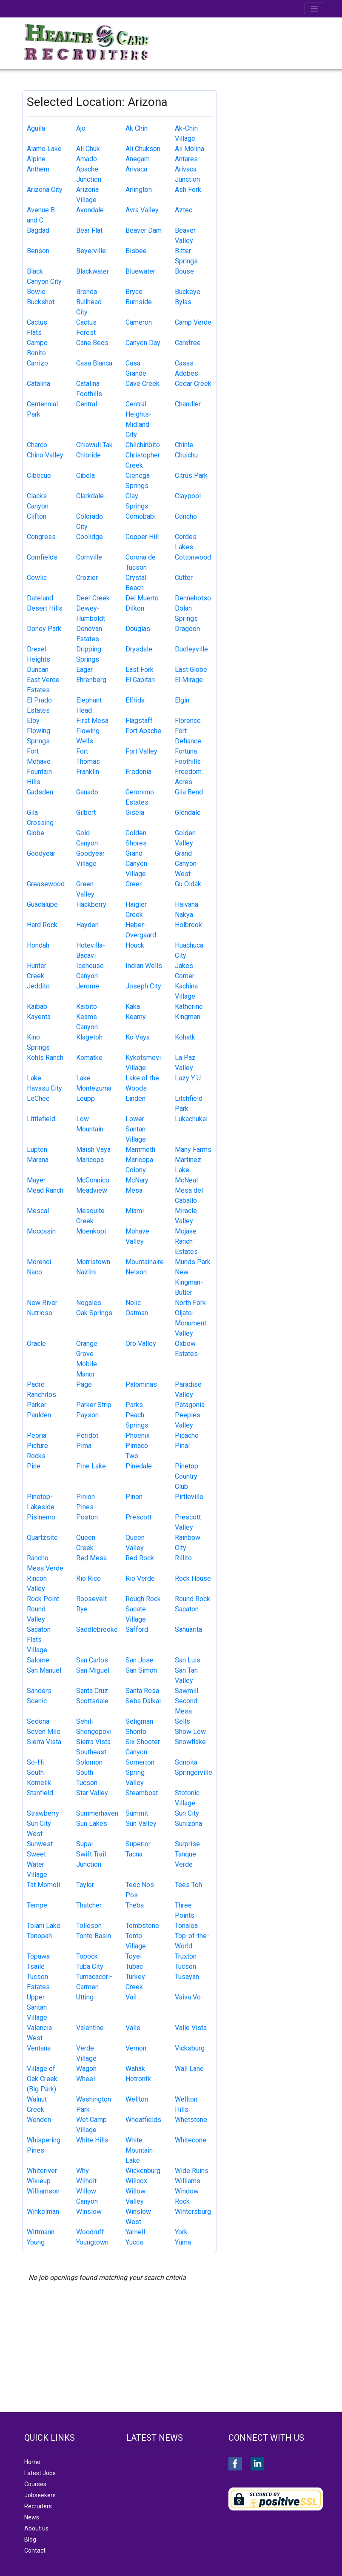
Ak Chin (136, 128)
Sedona (38, 1721)
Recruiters (38, 2506)
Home (32, 2462)
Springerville (193, 1772)
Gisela (134, 812)
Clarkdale (90, 496)
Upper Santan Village (37, 2007)
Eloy (33, 721)
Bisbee (136, 251)
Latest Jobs (40, 2473)
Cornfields (42, 557)
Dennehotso (193, 598)
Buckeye (187, 292)
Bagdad (38, 230)
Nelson (136, 1272)
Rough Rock (143, 1599)
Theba (134, 1905)
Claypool (188, 496)
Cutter (184, 578)
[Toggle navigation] (314, 8)
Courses (35, 2484)
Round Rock (192, 1599)
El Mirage (189, 680)
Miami (134, 1211)
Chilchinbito (142, 445)
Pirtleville (189, 1497)
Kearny (135, 1017)
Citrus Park (191, 475)
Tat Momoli (43, 1885)
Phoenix (137, 1435)
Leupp (85, 1098)
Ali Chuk (88, 149)
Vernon (135, 2048)
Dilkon (134, 608)
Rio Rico (88, 1578)
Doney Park (44, 629)
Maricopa (90, 1160)
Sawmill (186, 1691)
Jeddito (38, 986)
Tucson (185, 1966)
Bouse (184, 271)
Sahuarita (188, 1629)
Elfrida (135, 700)
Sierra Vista (44, 1742)
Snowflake (190, 1742)
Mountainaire (144, 1262)
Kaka (132, 1006)
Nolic (133, 1303)
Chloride (88, 455)
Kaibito (86, 1006)
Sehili (84, 1721)
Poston (87, 1517)
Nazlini (86, 1272)
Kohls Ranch (45, 1058)
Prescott (138, 1517)
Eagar (84, 669)
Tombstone (142, 1926)
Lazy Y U (188, 1078)
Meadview (91, 1190)
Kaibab (37, 1006)
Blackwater (92, 271)
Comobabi (140, 516)
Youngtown (92, 2242)
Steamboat (141, 1793)
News (31, 2517)
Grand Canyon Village (136, 863)
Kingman (187, 1017)
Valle (132, 2028)
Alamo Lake (44, 149)
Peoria (36, 1435)
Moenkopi (91, 1231)
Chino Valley (45, 455)
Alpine (36, 159)
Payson (87, 1415)
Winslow (89, 2212)
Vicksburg (190, 2048)
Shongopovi (93, 1732)
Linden (135, 1098)
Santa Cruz (92, 1691)
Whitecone (190, 2140)
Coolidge (89, 537)
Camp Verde (193, 322)
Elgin (182, 700)
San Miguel (92, 1670)
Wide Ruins (191, 2171)
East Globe (191, 669)
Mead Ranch (45, 1190)
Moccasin (41, 1231)
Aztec (183, 210)
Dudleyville (191, 649)
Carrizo (37, 363)
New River (42, 1303)
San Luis (187, 1660)
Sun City (187, 1813)
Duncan (37, 669)
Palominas (141, 1384)
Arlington (138, 190)
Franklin (87, 772)
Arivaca (136, 169)
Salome (38, 1660)
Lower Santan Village (135, 1129)
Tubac (134, 1966)
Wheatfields (143, 2120)
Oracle (36, 1343)
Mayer (36, 1180)
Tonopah (39, 1936)
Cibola (85, 475)
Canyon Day (142, 343)
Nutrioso (39, 1313)
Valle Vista (191, 2028)
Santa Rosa (142, 1691)
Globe (35, 833)
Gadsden (40, 792)
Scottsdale (92, 1701)
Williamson (43, 2191)
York (181, 2232)
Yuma (183, 2242)
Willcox (136, 2181)
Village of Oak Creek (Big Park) (42, 2079)
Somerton (139, 1762)
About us (36, 2528)
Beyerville (91, 251)
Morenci (39, 1262)
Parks (134, 1405)
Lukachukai (191, 1119)
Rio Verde (140, 1578)
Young (36, 2242)
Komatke (89, 1058)
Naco (34, 1272)
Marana (37, 1160)
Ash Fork (188, 190)
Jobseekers (40, 2495)
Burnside (138, 302)
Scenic (37, 1701)
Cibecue (39, 475)
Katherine (189, 1006)
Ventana (39, 2048)
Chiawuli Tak (94, 445)
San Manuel (44, 1670)
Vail (131, 1997)
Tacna (133, 1854)
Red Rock (139, 1558)
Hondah (38, 945)
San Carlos (92, 1660)
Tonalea (186, 1926)
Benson (38, 251)
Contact (35, 2550)
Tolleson (89, 1926)
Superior (138, 1844)
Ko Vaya (137, 1037)
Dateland (40, 598)
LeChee (38, 1098)
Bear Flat (89, 230)
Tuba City (89, 1966)
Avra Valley (142, 210)
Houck (134, 945)
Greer (133, 884)
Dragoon (187, 629)
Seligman (139, 1721)
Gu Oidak (188, 884)
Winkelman (43, 2212)
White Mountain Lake (139, 2150)
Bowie (36, 292)
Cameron (138, 322)
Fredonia (138, 772)
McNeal (186, 1180)
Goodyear (41, 853)
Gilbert (86, 812)
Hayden (87, 925)
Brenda (86, 292)
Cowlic (37, 578)
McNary (136, 1180)
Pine (33, 1466)
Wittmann (40, 2232)
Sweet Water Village (37, 1864)
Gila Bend (189, 792)
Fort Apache (143, 731)
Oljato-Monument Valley (190, 1323)
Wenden (39, 2120)
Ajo (81, 128)
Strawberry (43, 1813)
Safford (136, 1629)
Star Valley (92, 1793)
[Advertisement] (274, 132)
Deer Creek (93, 598)
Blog (30, 2539)
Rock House (193, 1578)
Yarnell (135, 2232)
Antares (186, 159)
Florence (188, 721)
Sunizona (188, 1823)
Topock (87, 1956)
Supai (84, 1844)
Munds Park (193, 1262)
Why (82, 2171)
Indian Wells (143, 966)
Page (84, 1384)
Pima (83, 1446)
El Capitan (140, 680)
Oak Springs (94, 1313)
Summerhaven (97, 1813)
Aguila (36, 128)
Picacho (187, 1435)
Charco (37, 445)
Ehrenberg (91, 680)
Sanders (39, 1691)
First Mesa (92, 721)
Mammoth (140, 1149)
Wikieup (39, 2181)
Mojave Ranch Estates (186, 1241)
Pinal (182, 1446)
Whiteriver (42, 2171)
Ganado (87, 792)
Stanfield (40, 1793)
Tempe (37, 1905)
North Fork (190, 1303)
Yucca (134, 2242)
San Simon (141, 1670)
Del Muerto (142, 598)
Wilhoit (86, 2181)
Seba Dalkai (143, 1701)
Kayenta (39, 1017)
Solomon (89, 1762)
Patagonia (190, 1405)
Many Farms (193, 1149)
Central (86, 404)
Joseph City (143, 986)
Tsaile (36, 1966)
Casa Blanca (94, 363)
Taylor (85, 1885)
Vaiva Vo (188, 1997)
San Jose (139, 1660)
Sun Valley (141, 1823)
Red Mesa (91, 1558)
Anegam (137, 159)
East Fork (139, 669)
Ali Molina (189, 149)
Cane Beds (92, 343)
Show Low (190, 1732)
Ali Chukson (142, 149)
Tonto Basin (93, 1936)
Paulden (39, 1415)
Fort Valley (141, 751)
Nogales (88, 1303)
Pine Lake (91, 1466)
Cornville (89, 557)
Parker (36, 1405)
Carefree (188, 343)
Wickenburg (142, 2171)
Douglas (137, 629)
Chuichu (186, 455)
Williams (187, 2181)
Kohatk (185, 1037)
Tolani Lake (43, 1926)
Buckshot (40, 302)
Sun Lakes (91, 1823)
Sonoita (186, 1762)
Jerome (87, 986)
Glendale (188, 812)
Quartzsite (42, 1538)
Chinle (184, 445)
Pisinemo (41, 1517)
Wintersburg (193, 2212)
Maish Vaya (93, 1149)
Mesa (133, 1190)
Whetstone (191, 2120)
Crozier (87, 578)
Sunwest (40, 1844)
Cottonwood (193, 557)
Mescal (38, 1211)
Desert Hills (45, 608)
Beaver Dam (143, 230)
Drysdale (138, 649)
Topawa (38, 1956)
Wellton (136, 2099)
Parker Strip (93, 1405)
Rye (82, 1609)
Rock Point (43, 1599)
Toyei (133, 1956)
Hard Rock (42, 925)
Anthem (38, 169)
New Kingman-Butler (189, 1282)
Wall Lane (189, 2069)
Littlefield (41, 1119)
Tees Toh (188, 1885)
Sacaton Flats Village (39, 1639)
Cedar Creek (193, 384)
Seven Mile (43, 1732)
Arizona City (45, 190)
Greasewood (46, 884)
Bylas (183, 302)
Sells (182, 1721)
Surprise (187, 1844)
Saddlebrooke (97, 1629)
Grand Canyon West (186, 863)
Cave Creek (142, 384)
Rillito (183, 1558)
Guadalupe (42, 904)
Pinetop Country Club (186, 1476)
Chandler (188, 404)
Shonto (135, 1732)
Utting (85, 1997)
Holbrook (188, 925)
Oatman (136, 1313)
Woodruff (90, 2232)
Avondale (90, 210)
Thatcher (89, 1905)
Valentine (90, 2028)
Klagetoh (89, 1037)
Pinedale (138, 1466)
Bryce (133, 292)
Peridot (87, 1435)
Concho (186, 516)
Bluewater (140, 271)
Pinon (133, 1497)
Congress (41, 537)
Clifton (36, 516)
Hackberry (91, 904)
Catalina (38, 384)
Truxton (186, 1956)
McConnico (92, 1180)
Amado (86, 159)
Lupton (37, 1149)
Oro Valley (140, 1343)
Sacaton (187, 1609)
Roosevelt (91, 1599)
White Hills (92, 2140)
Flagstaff (139, 721)
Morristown (93, 1262)
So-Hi (35, 1762)
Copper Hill (142, 537)
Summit (136, 1813)
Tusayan (187, 1977)
